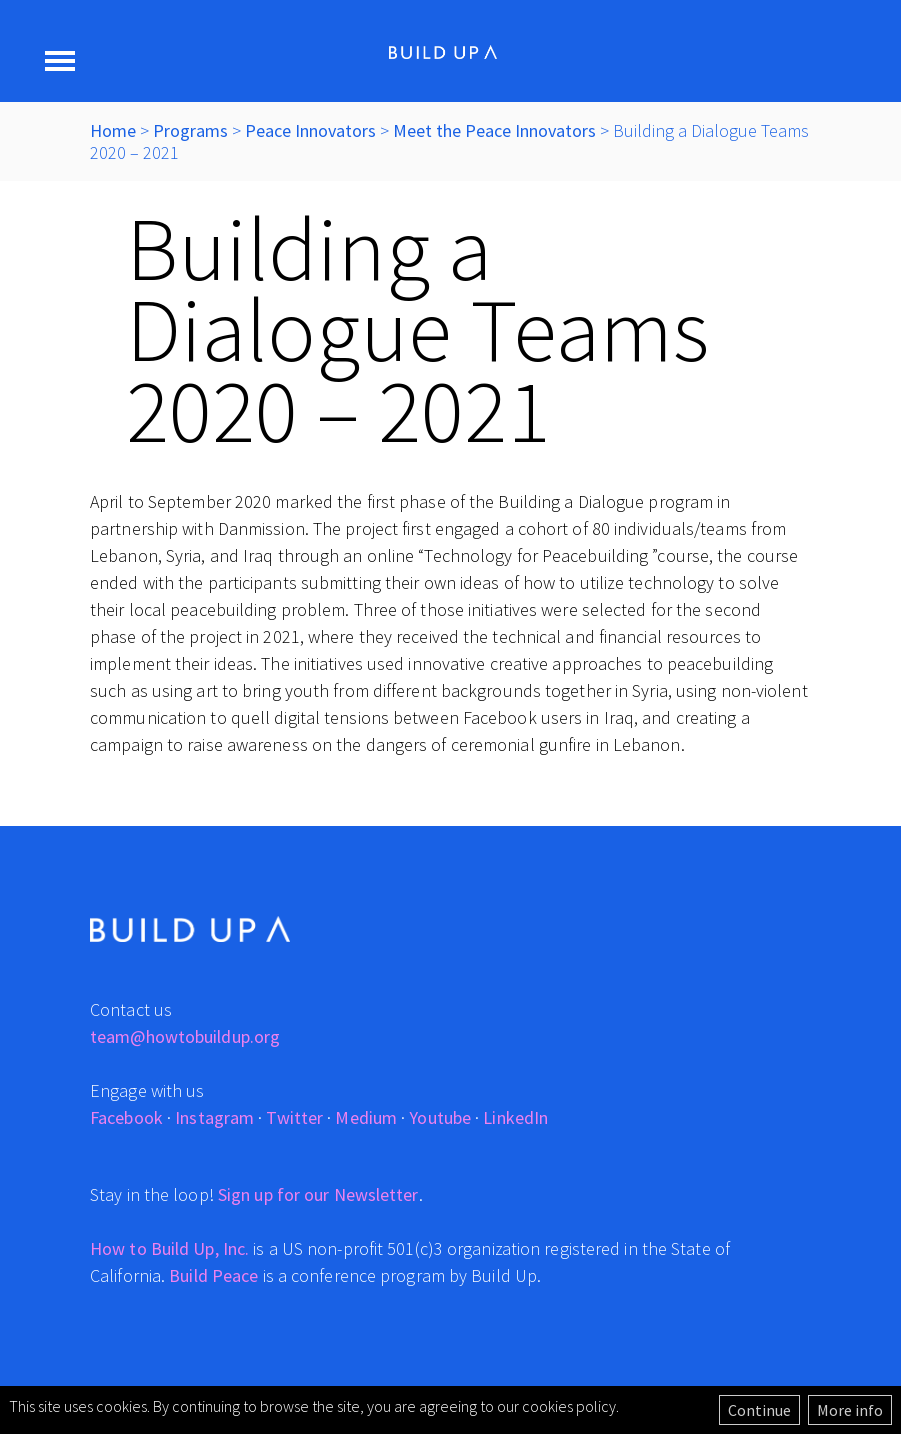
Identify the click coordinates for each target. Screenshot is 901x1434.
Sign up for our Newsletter (318, 1194)
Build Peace (213, 1275)
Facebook (126, 1117)
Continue (759, 1410)
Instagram (214, 1117)
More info (850, 1410)
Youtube (440, 1117)
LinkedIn (515, 1117)
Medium (366, 1117)
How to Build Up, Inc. (169, 1248)
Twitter (294, 1117)
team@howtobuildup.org (185, 1036)
